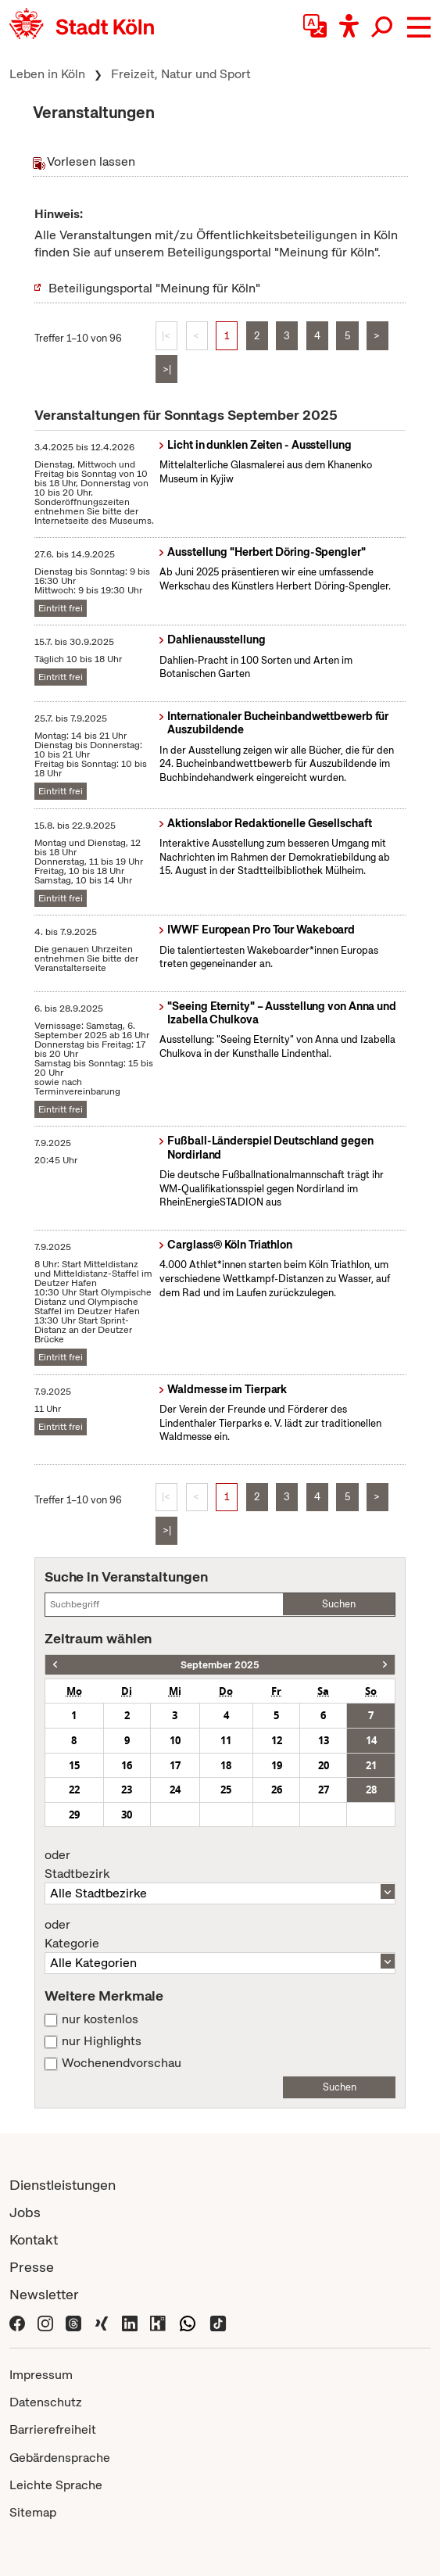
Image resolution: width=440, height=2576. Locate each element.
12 (276, 1740)
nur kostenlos (100, 2019)
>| (167, 369)
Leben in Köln (47, 74)
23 (126, 1789)
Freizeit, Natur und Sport (181, 74)
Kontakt (33, 2239)
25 (225, 1789)
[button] (419, 27)
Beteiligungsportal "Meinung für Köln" (154, 288)
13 (323, 1740)
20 (323, 1765)
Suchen (339, 1603)
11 (225, 1740)
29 (74, 1814)
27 (323, 1789)
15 (74, 1765)
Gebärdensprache (59, 2457)
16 (126, 1765)
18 (225, 1765)
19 (276, 1765)
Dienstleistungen (62, 2185)
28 (371, 1789)
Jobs (25, 2212)
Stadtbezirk (220, 1864)
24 (175, 1789)
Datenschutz (45, 2402)
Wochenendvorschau (121, 2063)
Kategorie (220, 1934)
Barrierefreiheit (52, 2429)
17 (175, 1765)
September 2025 (220, 1664)
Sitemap (32, 2512)
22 (74, 1789)
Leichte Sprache (55, 2485)
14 (371, 1740)
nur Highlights (101, 2041)
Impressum (41, 2374)
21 (371, 1765)
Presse (31, 2267)
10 (175, 1740)
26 (276, 1789)
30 (126, 1814)
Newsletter (44, 2294)
